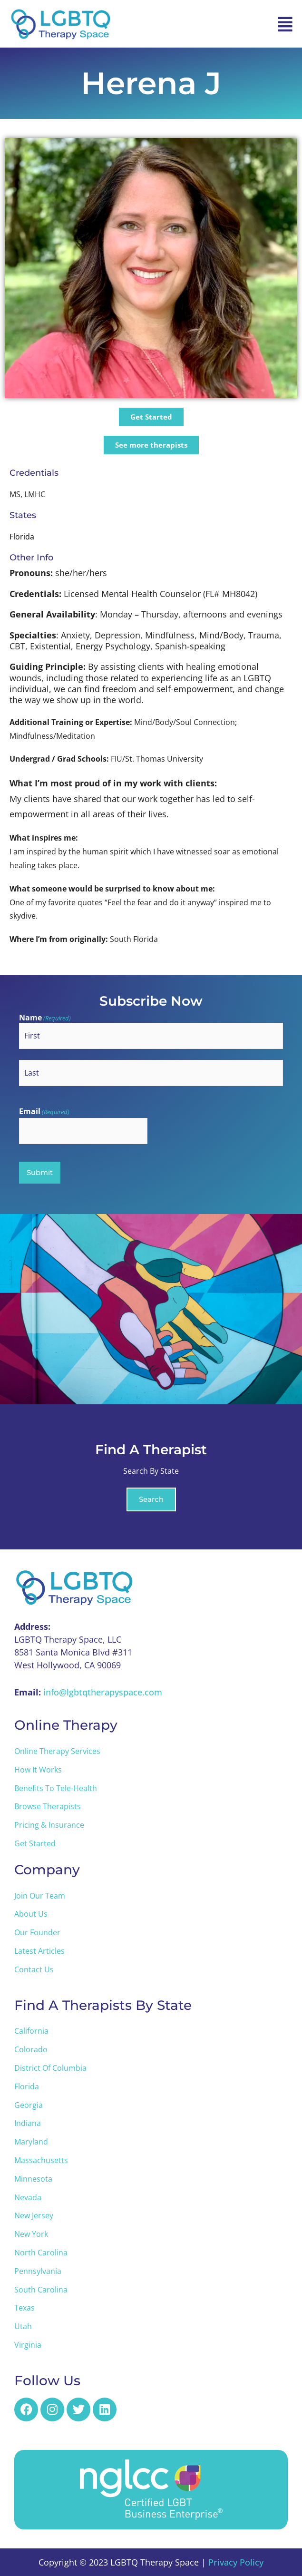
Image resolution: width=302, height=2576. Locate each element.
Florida (26, 2086)
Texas (24, 2307)
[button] (285, 24)
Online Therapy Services (57, 1751)
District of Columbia (50, 2068)
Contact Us (34, 1969)
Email (44, 1112)
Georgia (28, 2105)
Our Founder (37, 1932)
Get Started (35, 1843)
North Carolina (41, 2252)
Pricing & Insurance (49, 1825)
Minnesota (33, 2179)
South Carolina (41, 2289)
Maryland (31, 2141)
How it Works (38, 1769)
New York (31, 2234)
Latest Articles (39, 1951)
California (31, 2031)
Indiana (27, 2123)
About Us (31, 1914)
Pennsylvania (37, 2271)
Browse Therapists (47, 1806)
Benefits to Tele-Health (55, 1788)
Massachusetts (41, 2160)
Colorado (31, 2049)
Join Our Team (39, 1895)
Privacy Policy (235, 2562)
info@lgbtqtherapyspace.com (102, 1692)
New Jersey (33, 2215)
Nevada (27, 2197)
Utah (23, 2326)
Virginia (27, 2345)
